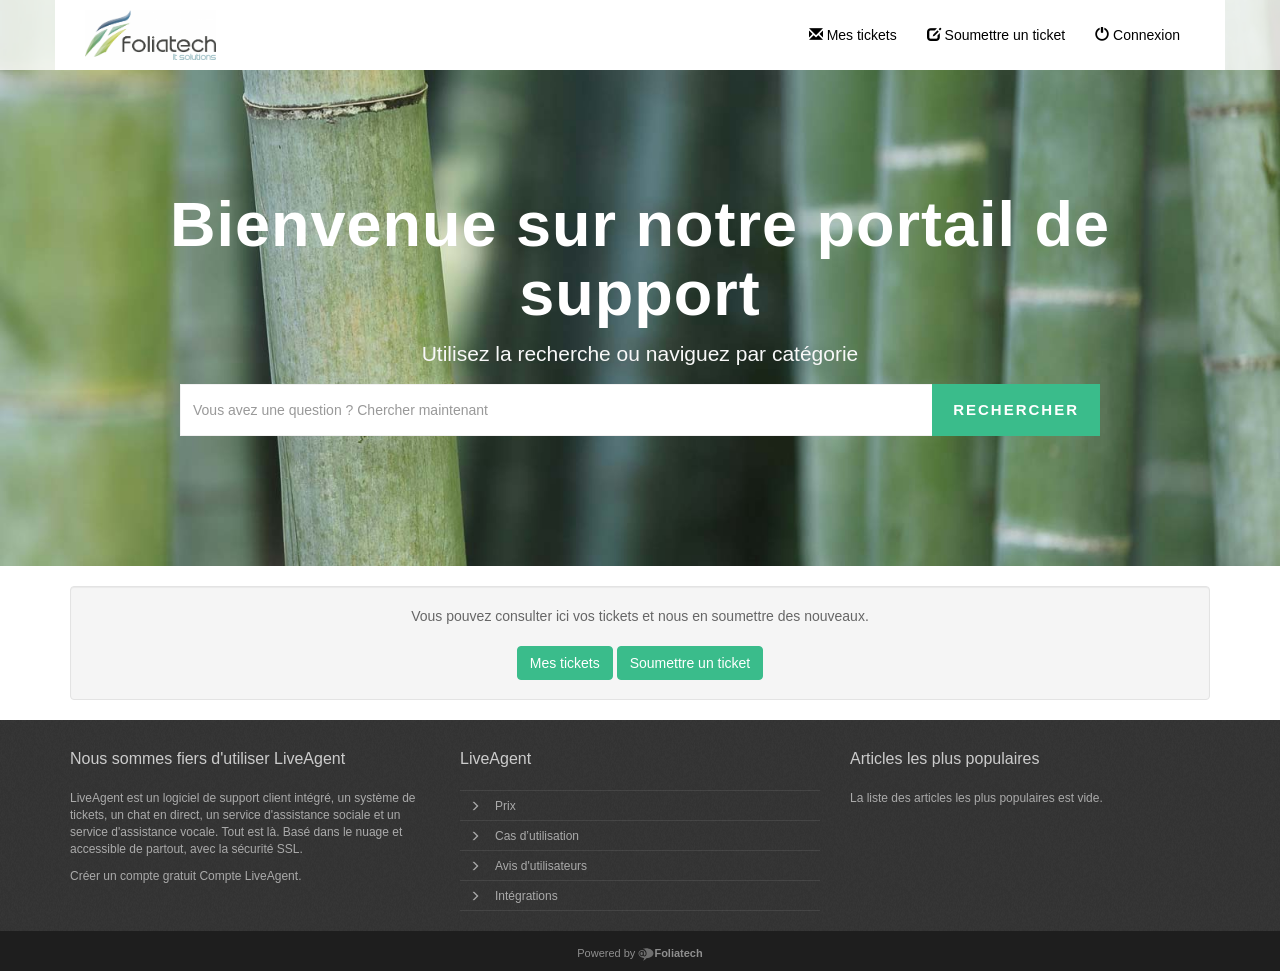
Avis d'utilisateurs (541, 866)
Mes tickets (853, 35)
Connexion (1137, 35)
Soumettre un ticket (996, 35)
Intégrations (526, 896)
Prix (505, 806)
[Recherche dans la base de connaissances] (556, 410)
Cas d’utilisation (537, 836)
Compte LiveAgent (248, 876)
